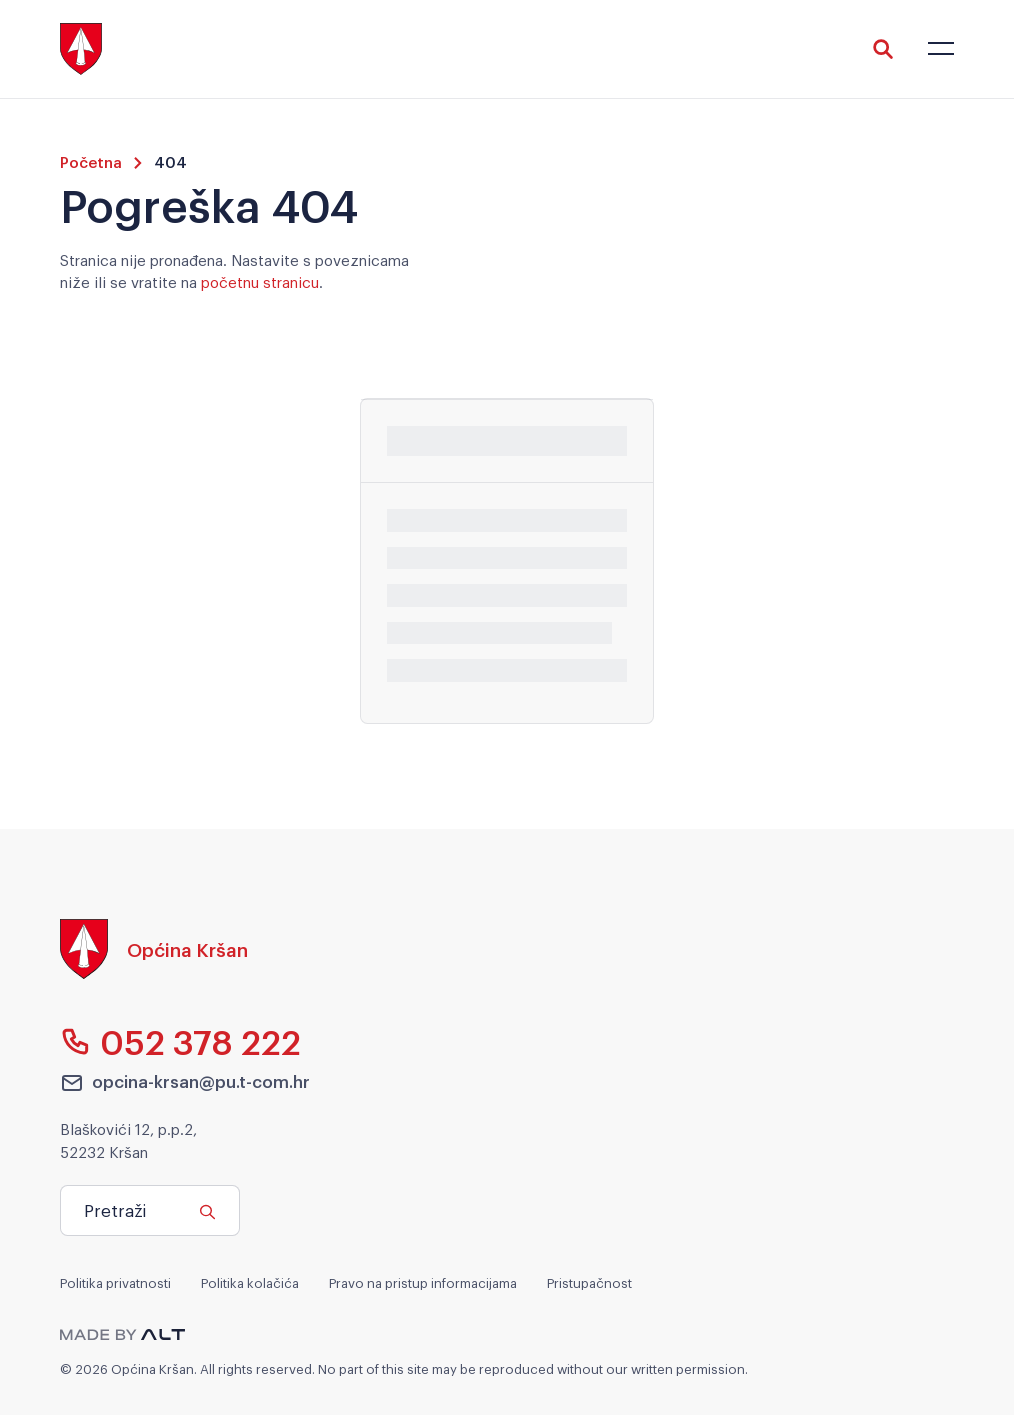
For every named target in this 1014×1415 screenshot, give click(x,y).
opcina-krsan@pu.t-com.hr (185, 1082)
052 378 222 (180, 1041)
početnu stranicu (260, 281)
